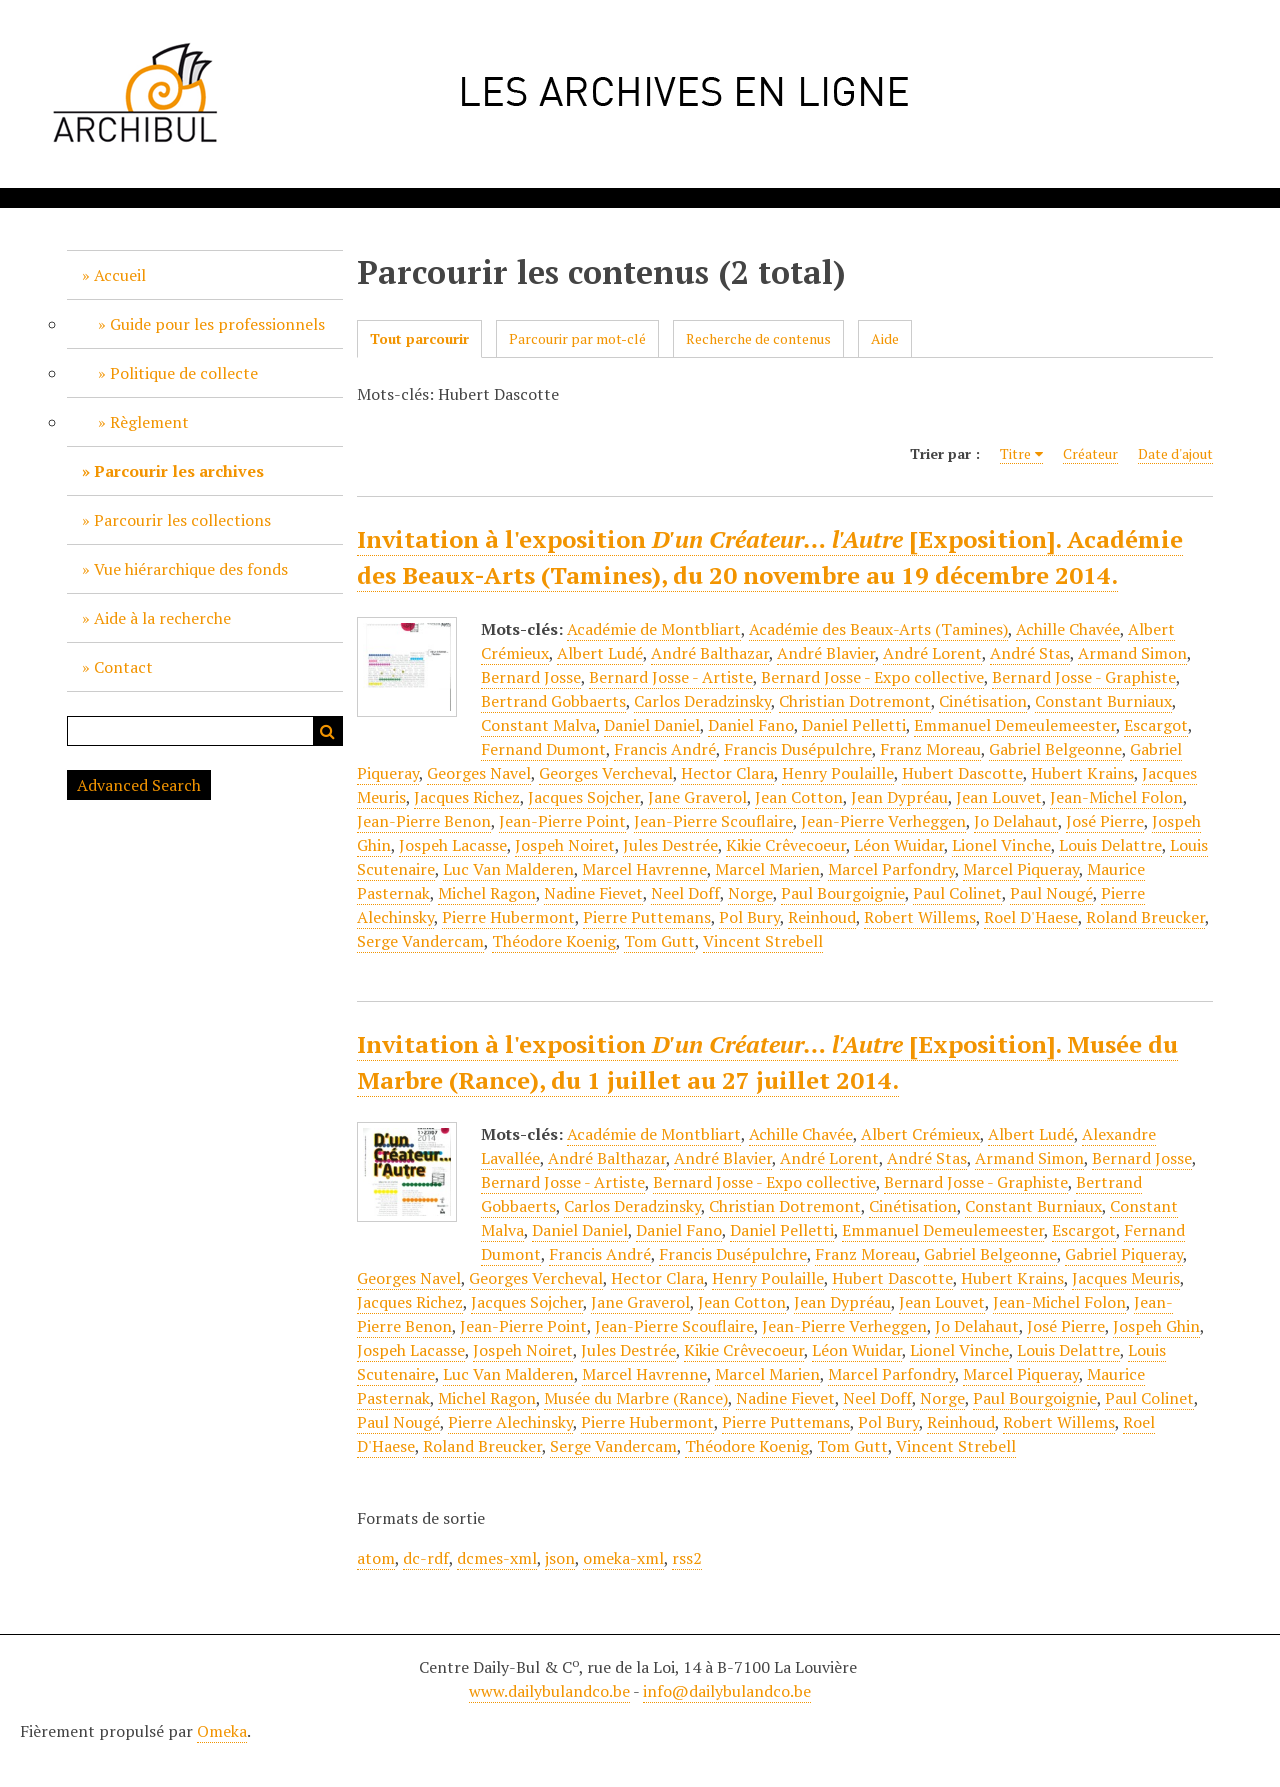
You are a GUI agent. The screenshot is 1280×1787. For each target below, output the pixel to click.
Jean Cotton (799, 797)
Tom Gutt (659, 941)
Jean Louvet (999, 797)
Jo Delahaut (1016, 821)
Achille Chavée (1068, 629)
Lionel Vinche (1001, 845)
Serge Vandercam (420, 941)
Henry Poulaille (838, 773)
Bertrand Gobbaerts (553, 701)
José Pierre (1105, 821)
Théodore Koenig (554, 941)
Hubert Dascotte (962, 773)
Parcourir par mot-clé (577, 338)
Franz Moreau (930, 749)
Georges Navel (479, 773)
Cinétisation (983, 701)
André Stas (1030, 653)
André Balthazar (710, 653)
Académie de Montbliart (654, 629)
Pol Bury (749, 917)
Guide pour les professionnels (217, 324)
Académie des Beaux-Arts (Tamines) (878, 629)
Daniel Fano (751, 725)
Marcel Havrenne (644, 869)
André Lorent (932, 653)
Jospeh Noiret (565, 845)
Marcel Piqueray (1021, 869)
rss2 (687, 1558)
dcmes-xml (497, 1558)
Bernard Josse (531, 677)
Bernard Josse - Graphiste (1084, 677)
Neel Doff (685, 893)
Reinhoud (822, 917)
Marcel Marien (767, 869)
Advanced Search (139, 785)
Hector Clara (727, 773)
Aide (885, 338)
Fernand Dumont (543, 749)
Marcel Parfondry (891, 869)
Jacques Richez (467, 797)
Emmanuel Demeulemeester (1015, 725)
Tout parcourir (419, 338)
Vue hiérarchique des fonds (191, 569)
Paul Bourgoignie (843, 893)
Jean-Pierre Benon (424, 821)
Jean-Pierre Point (562, 821)
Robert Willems (920, 917)
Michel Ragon (487, 893)
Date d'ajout (1175, 453)
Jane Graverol (697, 797)
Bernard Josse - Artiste (671, 677)
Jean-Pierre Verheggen (883, 821)
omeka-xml (623, 1558)
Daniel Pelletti (854, 725)
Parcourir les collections (182, 520)
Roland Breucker (1145, 917)
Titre (1015, 453)
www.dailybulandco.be (549, 1691)
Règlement (149, 422)
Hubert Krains (1082, 773)
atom (376, 1558)
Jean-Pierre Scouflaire (713, 821)
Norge (750, 893)
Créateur (1090, 453)
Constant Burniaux (1103, 701)
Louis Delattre (1110, 845)
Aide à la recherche (162, 618)
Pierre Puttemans (647, 917)
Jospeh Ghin (1156, 1326)
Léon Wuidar (899, 845)
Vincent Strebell (763, 941)
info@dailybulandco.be (727, 1691)
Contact (123, 667)
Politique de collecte (184, 373)
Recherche (328, 731)
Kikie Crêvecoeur (786, 845)
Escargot (1156, 725)
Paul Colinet (957, 893)
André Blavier (826, 653)
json (560, 1558)
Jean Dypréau (899, 797)
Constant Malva (538, 725)
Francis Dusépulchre (798, 749)
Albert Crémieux (920, 1134)
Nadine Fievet (593, 893)
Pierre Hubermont (508, 917)
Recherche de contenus (758, 338)
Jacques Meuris (1126, 1278)
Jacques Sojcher (584, 797)
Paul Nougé (1051, 893)
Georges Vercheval (606, 773)
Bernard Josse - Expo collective (872, 677)
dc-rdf (426, 1558)
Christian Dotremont (855, 701)
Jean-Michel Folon (1116, 797)
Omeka (222, 1731)
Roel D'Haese (1031, 917)
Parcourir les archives (179, 471)
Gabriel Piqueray (1124, 1254)
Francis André (665, 749)
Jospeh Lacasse (453, 845)
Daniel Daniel (652, 725)
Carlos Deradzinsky (702, 701)
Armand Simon (1132, 653)
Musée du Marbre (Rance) (636, 1398)
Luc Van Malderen (508, 869)
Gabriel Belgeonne (1055, 749)
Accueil (120, 275)
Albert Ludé (600, 653)
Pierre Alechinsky (510, 1422)
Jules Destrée (670, 845)
